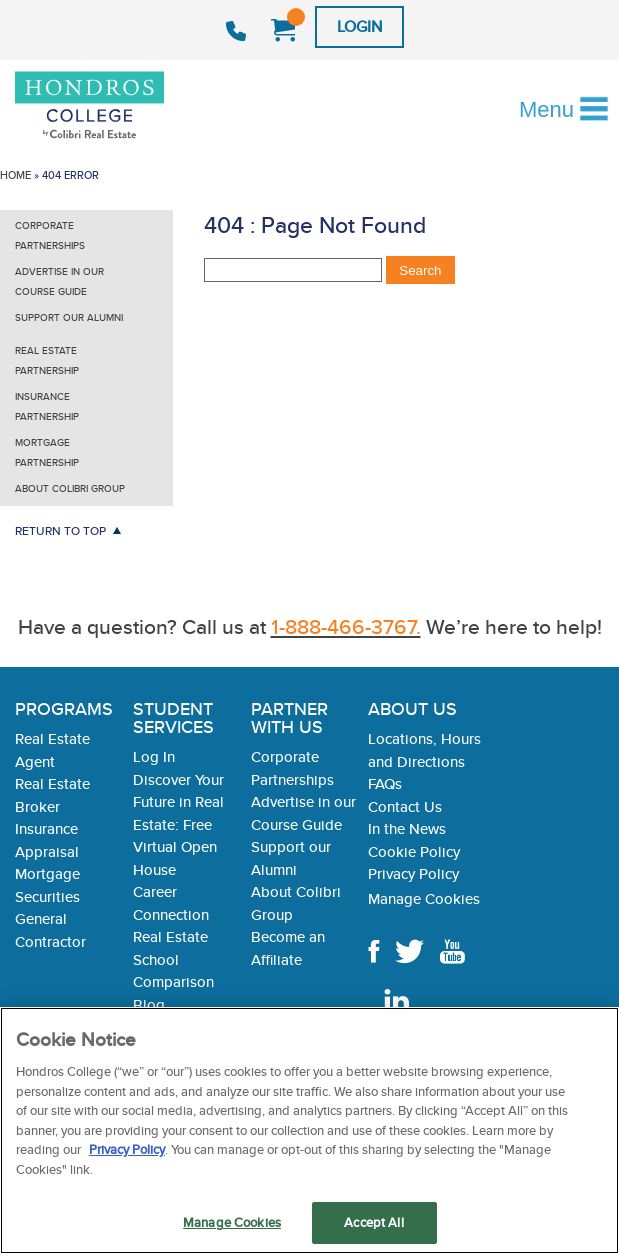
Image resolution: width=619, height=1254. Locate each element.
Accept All (373, 1222)
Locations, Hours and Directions (424, 750)
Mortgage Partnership (47, 452)
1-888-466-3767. (346, 626)
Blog (149, 1004)
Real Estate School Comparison (173, 959)
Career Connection (171, 903)
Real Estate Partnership (47, 360)
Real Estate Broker (52, 795)
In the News (407, 828)
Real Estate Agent (52, 750)
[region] (309, 1130)
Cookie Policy (414, 851)
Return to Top (60, 530)
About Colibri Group (70, 488)
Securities (47, 896)
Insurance (46, 828)
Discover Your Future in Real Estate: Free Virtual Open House (178, 824)
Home (15, 175)
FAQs (385, 783)
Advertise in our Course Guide (59, 281)
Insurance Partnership (47, 406)
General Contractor (50, 930)
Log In (154, 756)
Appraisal (47, 851)
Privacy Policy (413, 873)
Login (359, 26)
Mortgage (47, 873)
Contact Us (405, 806)
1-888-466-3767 (238, 31)
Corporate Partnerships (50, 235)
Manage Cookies (424, 899)
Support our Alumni (69, 317)
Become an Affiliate (288, 948)
